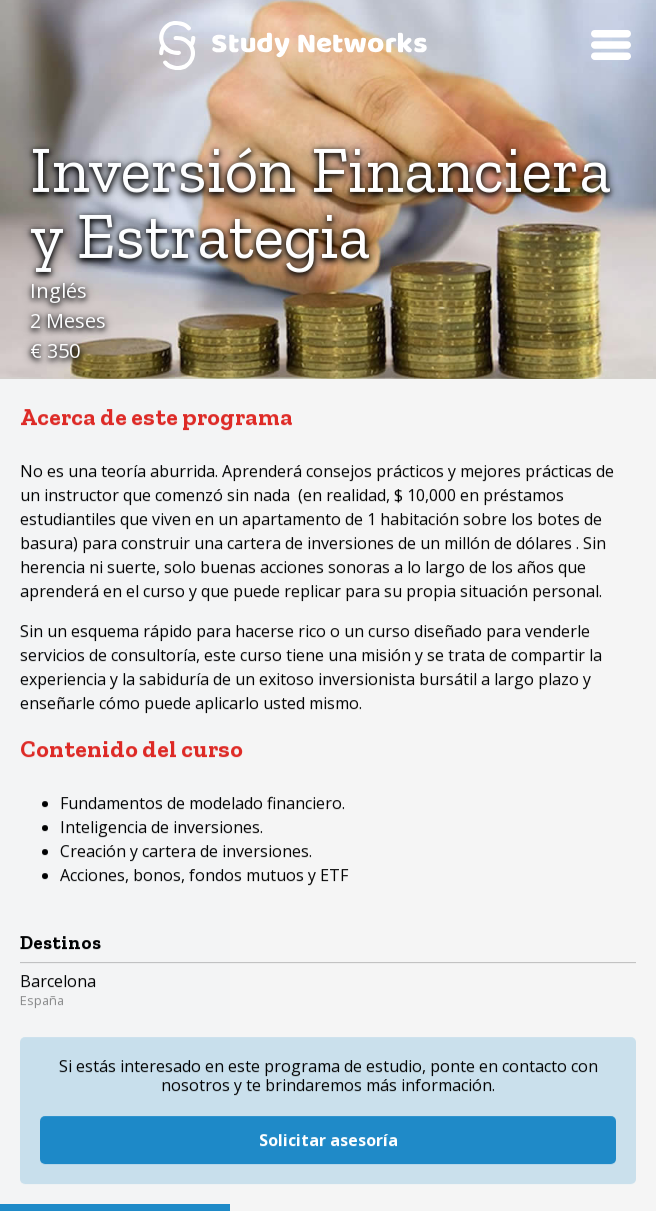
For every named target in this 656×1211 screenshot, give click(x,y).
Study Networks (293, 45)
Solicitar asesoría (328, 1111)
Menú (611, 45)
